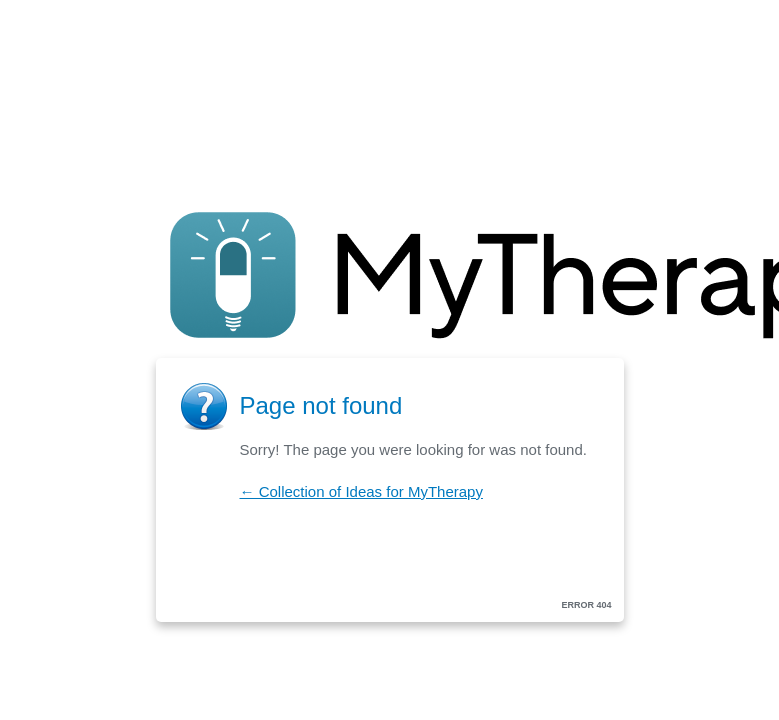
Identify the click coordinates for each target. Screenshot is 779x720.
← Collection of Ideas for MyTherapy (361, 491)
